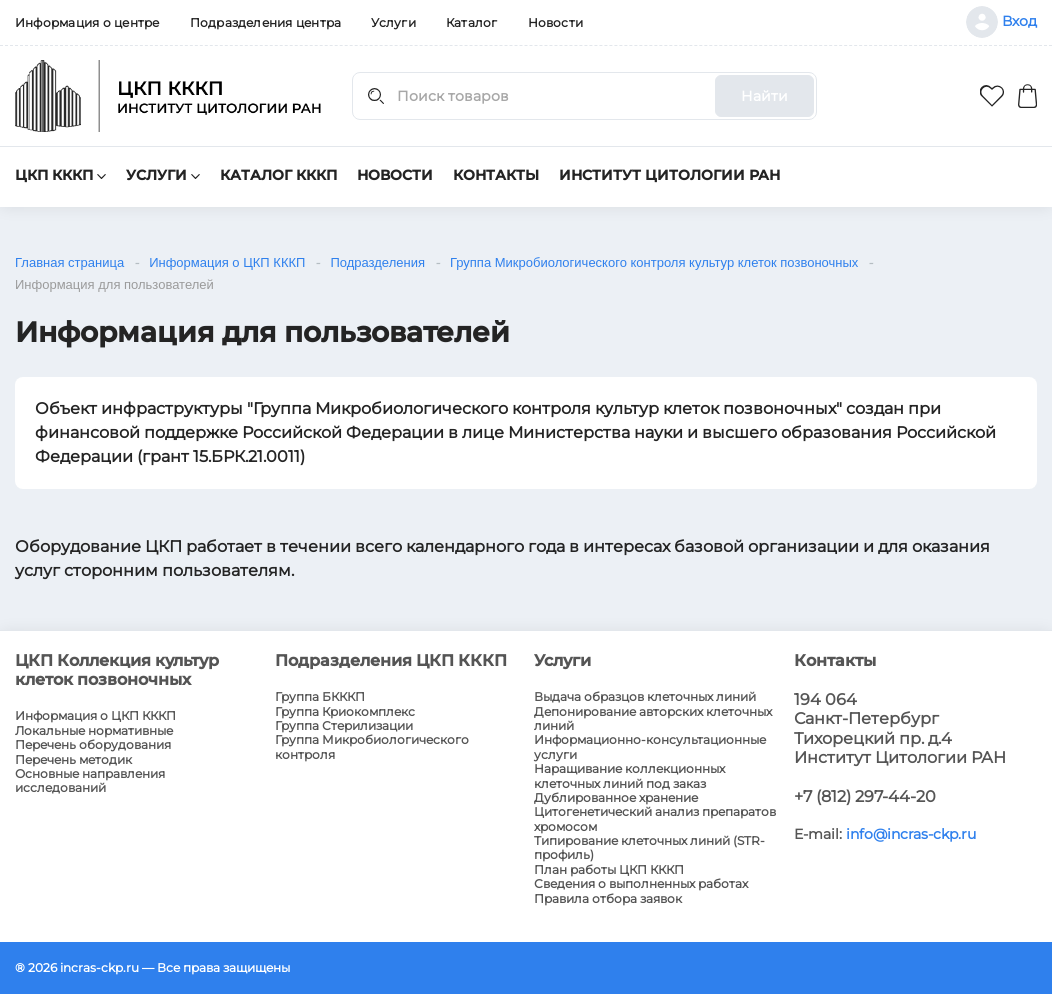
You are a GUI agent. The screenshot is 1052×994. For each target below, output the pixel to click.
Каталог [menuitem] (472, 22)
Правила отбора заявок (608, 899)
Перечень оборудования (93, 745)
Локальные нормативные (94, 731)
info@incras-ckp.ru (911, 834)
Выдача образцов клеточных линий (645, 697)
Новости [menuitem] (556, 22)
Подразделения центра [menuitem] (266, 22)
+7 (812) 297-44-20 (865, 796)
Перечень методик (73, 760)
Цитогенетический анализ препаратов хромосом (655, 819)
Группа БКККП (320, 697)
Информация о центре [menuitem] (87, 22)
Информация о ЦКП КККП (95, 716)
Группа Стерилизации (344, 726)
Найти (764, 96)
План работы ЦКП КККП (609, 870)
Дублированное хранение (616, 798)
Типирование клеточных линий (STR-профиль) (649, 848)
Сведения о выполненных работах (641, 884)
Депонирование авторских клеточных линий (653, 719)
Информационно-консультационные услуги (650, 747)
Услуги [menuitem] (393, 22)
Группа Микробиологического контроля (372, 747)
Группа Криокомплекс (345, 712)
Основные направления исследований (90, 781)
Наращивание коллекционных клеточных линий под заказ (629, 776)
